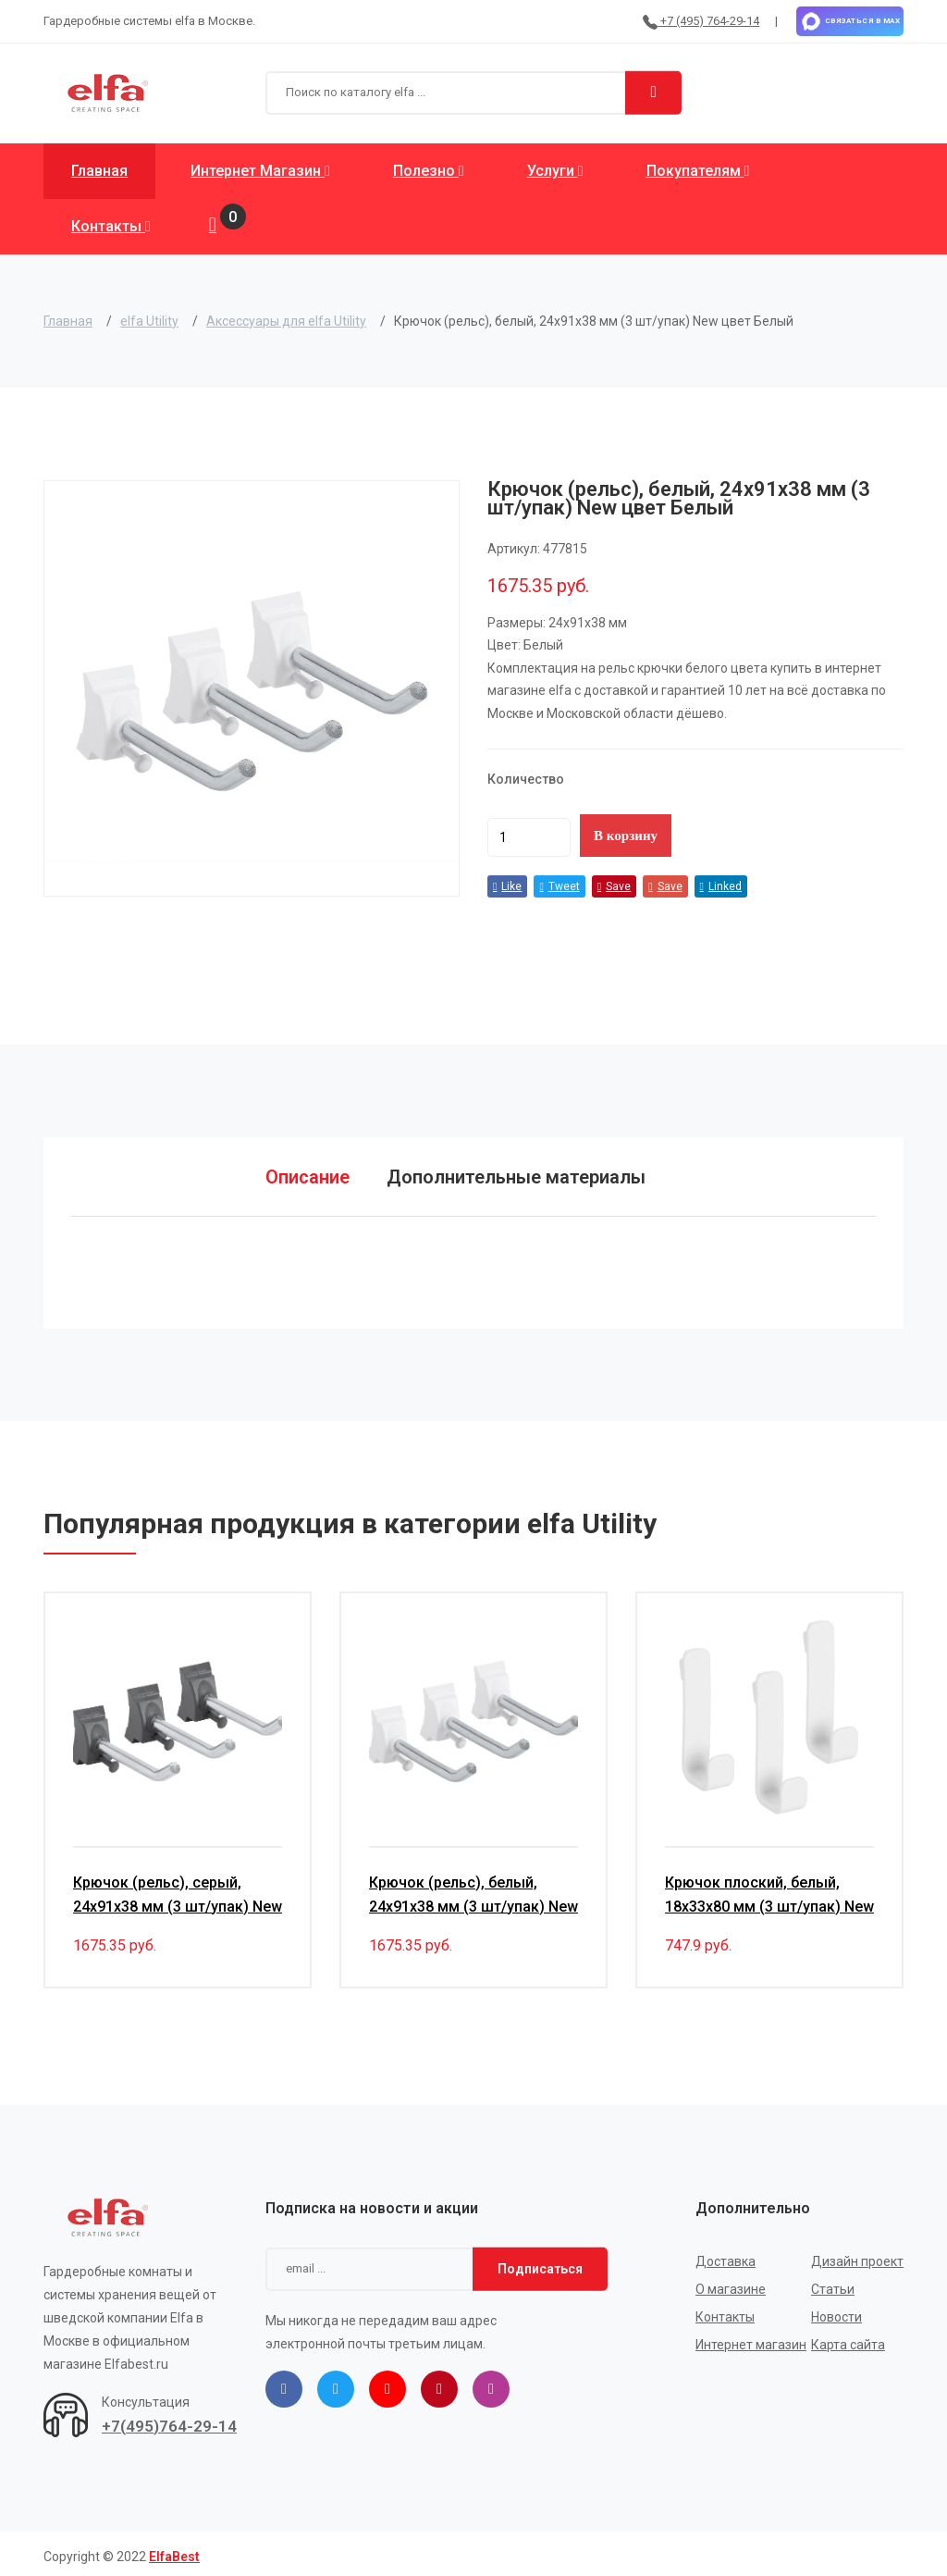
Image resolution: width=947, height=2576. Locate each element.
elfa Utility (149, 321)
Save (614, 886)
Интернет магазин (260, 171)
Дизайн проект (857, 2255)
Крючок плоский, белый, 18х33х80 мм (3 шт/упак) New (769, 1889)
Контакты (111, 226)
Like (507, 886)
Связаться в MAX (850, 21)
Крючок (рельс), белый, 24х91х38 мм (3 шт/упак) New (473, 1889)
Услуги (555, 171)
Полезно (428, 171)
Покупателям (698, 171)
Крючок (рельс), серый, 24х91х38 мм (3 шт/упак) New (177, 1889)
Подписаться (540, 2263)
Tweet (559, 886)
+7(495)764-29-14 (169, 2420)
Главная (99, 171)
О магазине (730, 2283)
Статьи (833, 2283)
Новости (836, 2311)
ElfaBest (174, 2551)
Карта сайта (848, 2339)
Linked (721, 886)
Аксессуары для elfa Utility (286, 321)
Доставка (725, 2255)
